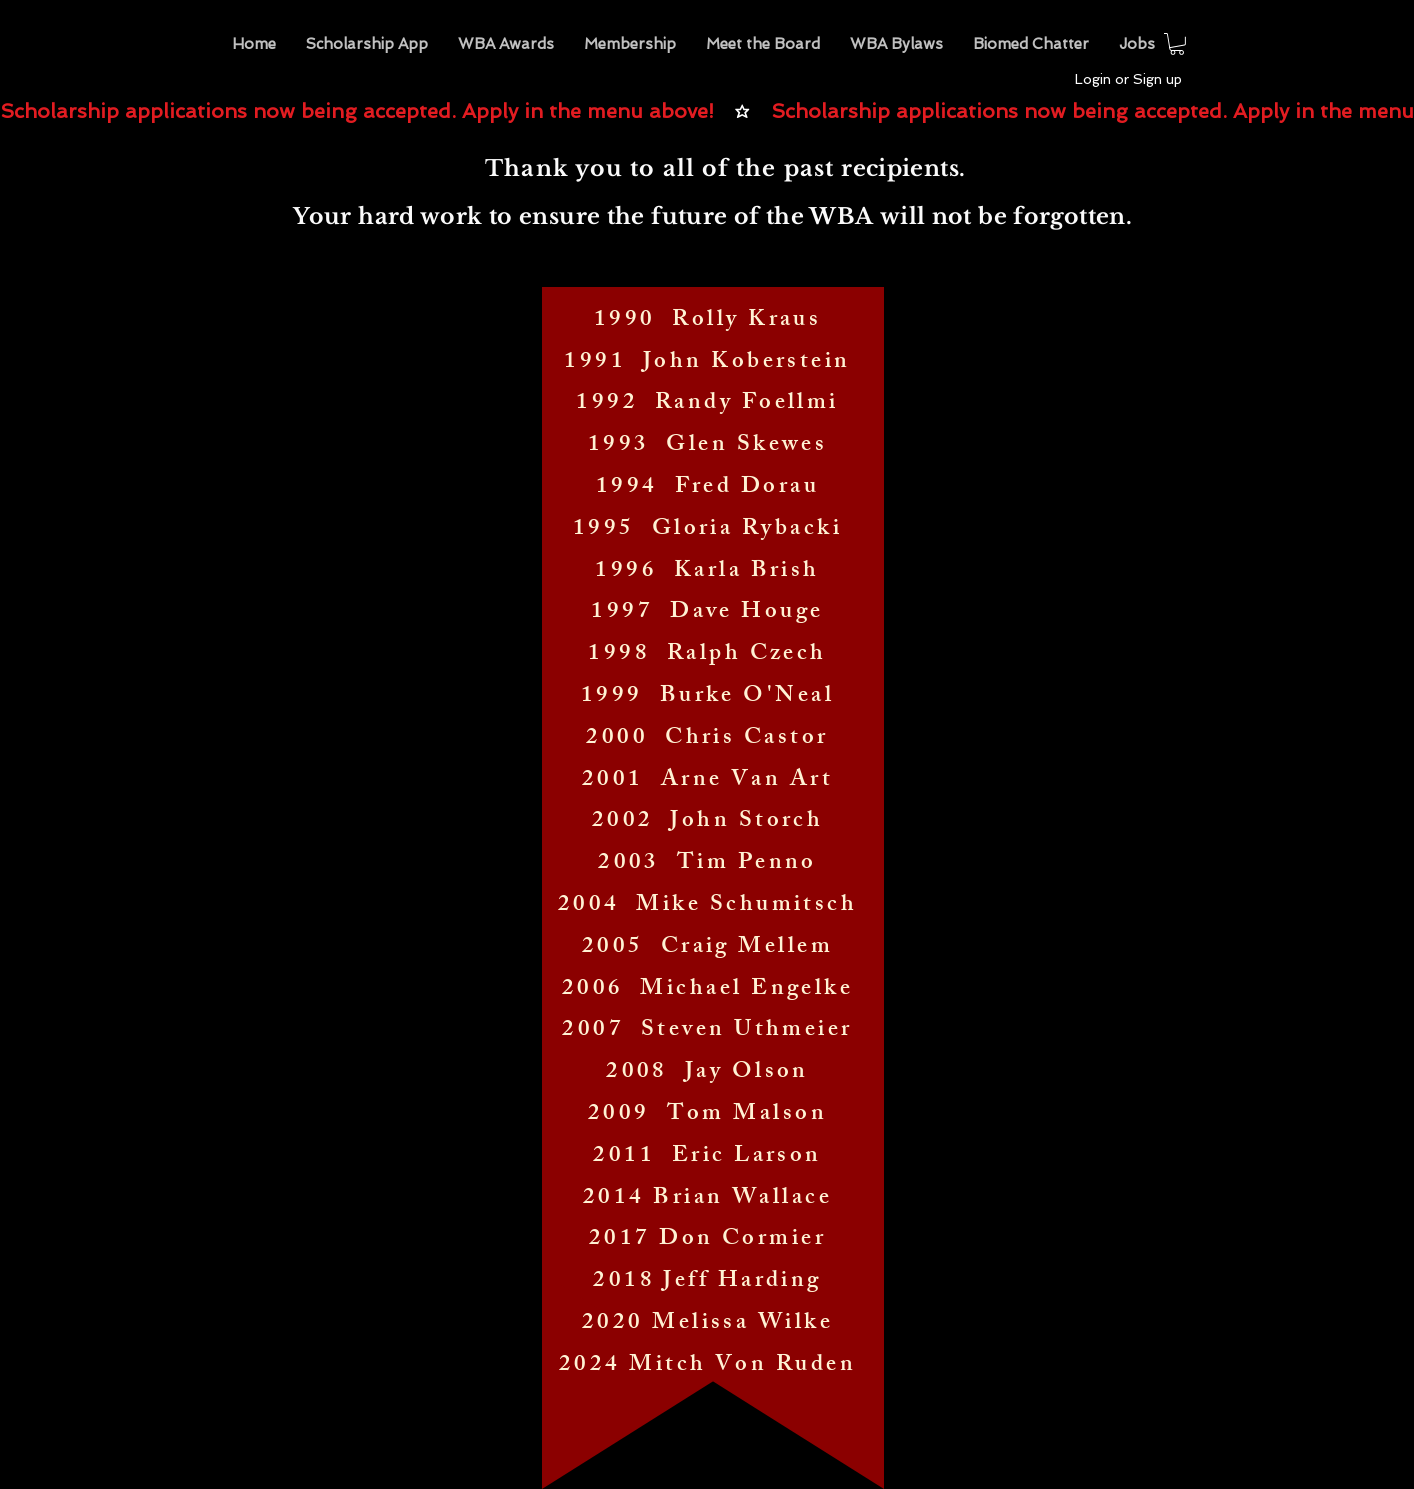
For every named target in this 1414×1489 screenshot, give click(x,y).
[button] (506, 44)
